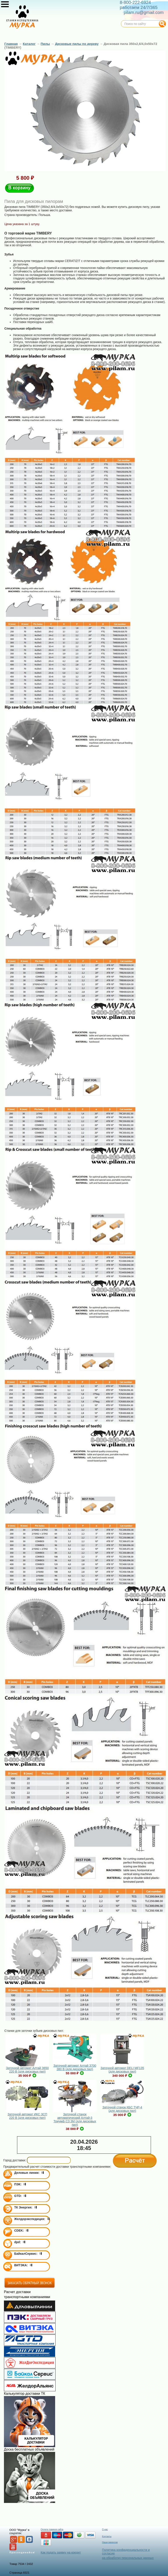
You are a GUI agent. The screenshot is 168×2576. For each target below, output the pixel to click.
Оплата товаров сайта (52, 2529)
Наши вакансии (110, 2542)
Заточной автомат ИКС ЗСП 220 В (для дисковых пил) (27, 2115)
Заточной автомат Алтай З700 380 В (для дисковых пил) (74, 2067)
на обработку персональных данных (128, 2558)
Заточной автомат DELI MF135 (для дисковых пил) (122, 2069)
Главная (11, 44)
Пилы (45, 44)
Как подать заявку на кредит (61, 2552)
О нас (105, 2529)
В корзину (19, 188)
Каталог (29, 44)
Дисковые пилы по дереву (77, 44)
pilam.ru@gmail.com (144, 12)
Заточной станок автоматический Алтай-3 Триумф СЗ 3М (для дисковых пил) (75, 2119)
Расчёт (135, 2161)
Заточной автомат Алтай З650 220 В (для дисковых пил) (27, 2069)
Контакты (106, 2536)
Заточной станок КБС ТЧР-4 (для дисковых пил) (122, 2109)
